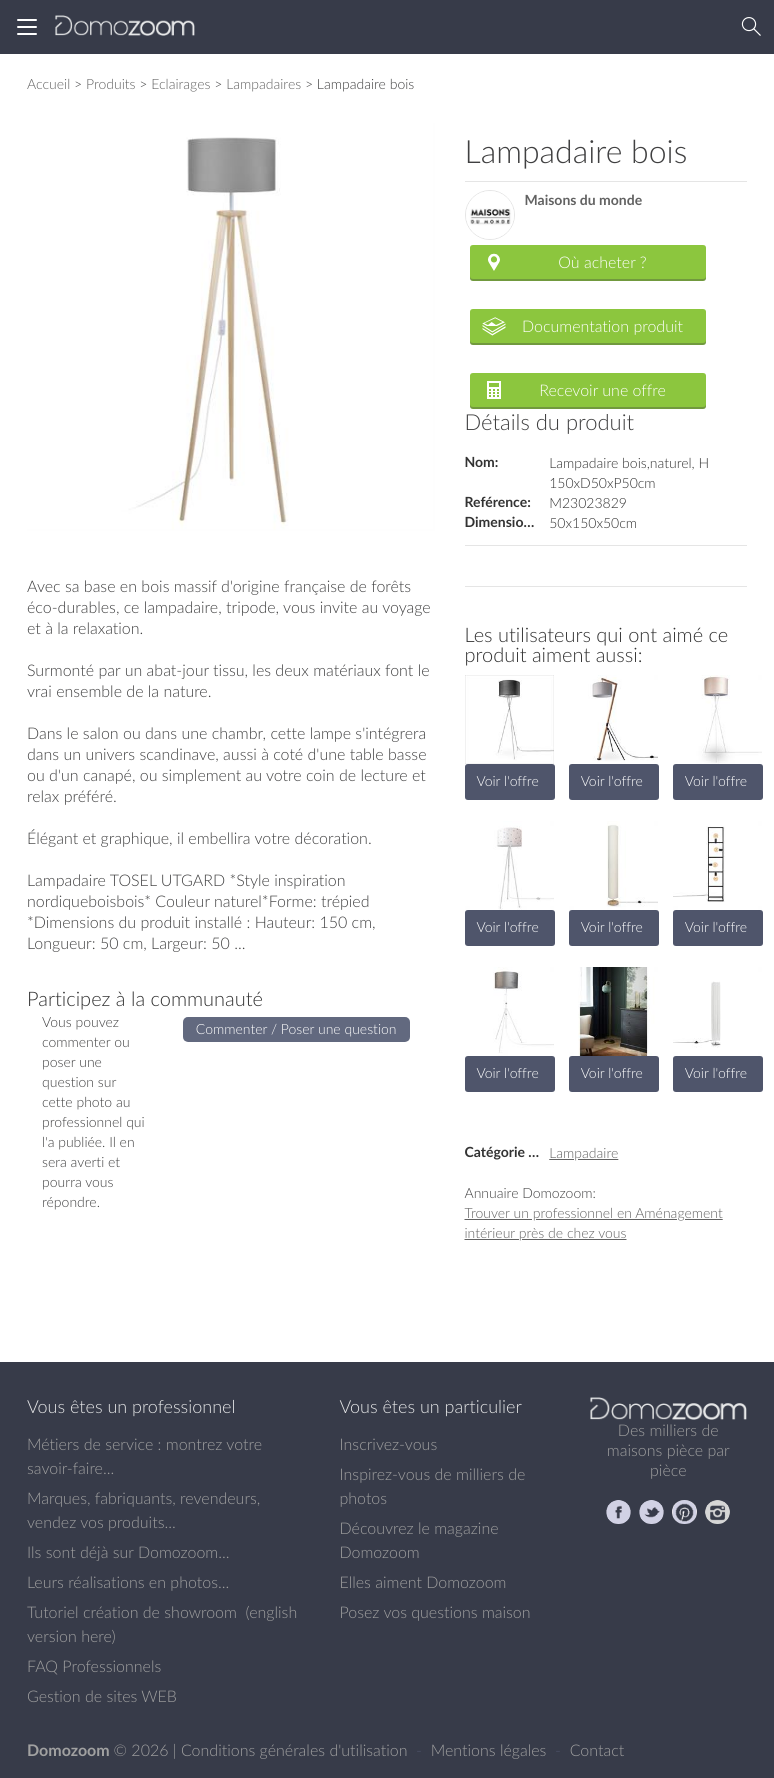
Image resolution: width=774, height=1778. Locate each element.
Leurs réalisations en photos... (128, 1582)
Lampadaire (583, 1152)
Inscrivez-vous (389, 1444)
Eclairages (180, 83)
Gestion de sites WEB (102, 1696)
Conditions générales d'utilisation (296, 1750)
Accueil (48, 83)
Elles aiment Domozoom (423, 1582)
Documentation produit (602, 326)
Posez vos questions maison (435, 1612)
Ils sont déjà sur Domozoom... (128, 1552)
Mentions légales (491, 1750)
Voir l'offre (508, 780)
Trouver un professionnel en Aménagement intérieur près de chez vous (594, 1222)
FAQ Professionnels (94, 1666)
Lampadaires (263, 83)
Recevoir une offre (602, 390)
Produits (111, 83)
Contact (597, 1750)
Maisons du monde (584, 200)
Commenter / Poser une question (296, 1028)
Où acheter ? (602, 262)
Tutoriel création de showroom (132, 1612)
